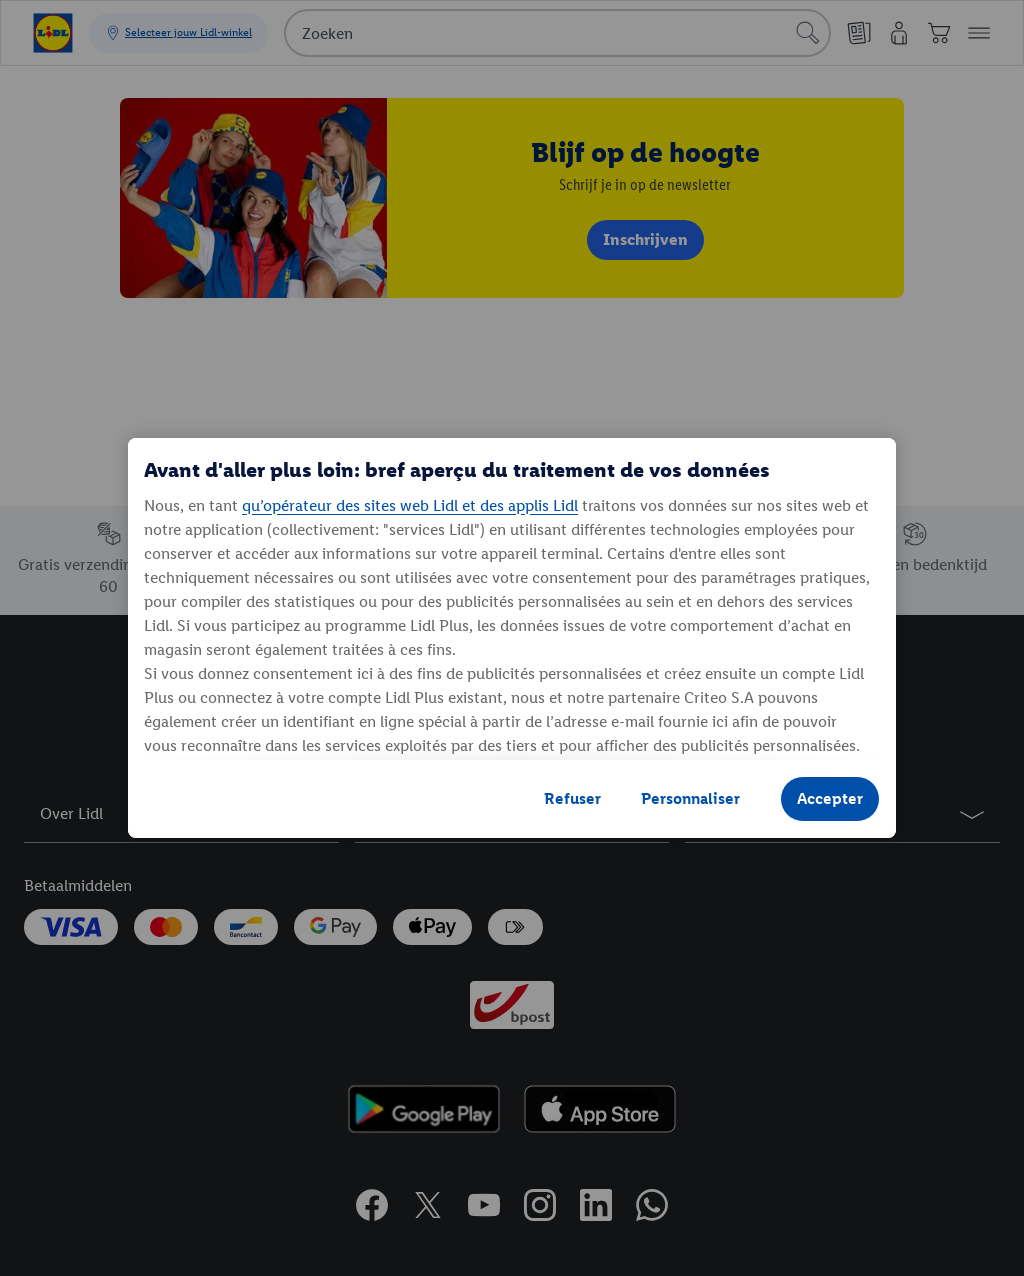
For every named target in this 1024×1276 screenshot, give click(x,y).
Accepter (830, 798)
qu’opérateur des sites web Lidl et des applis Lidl (410, 505)
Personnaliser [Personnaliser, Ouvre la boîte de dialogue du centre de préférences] (690, 798)
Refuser (572, 798)
